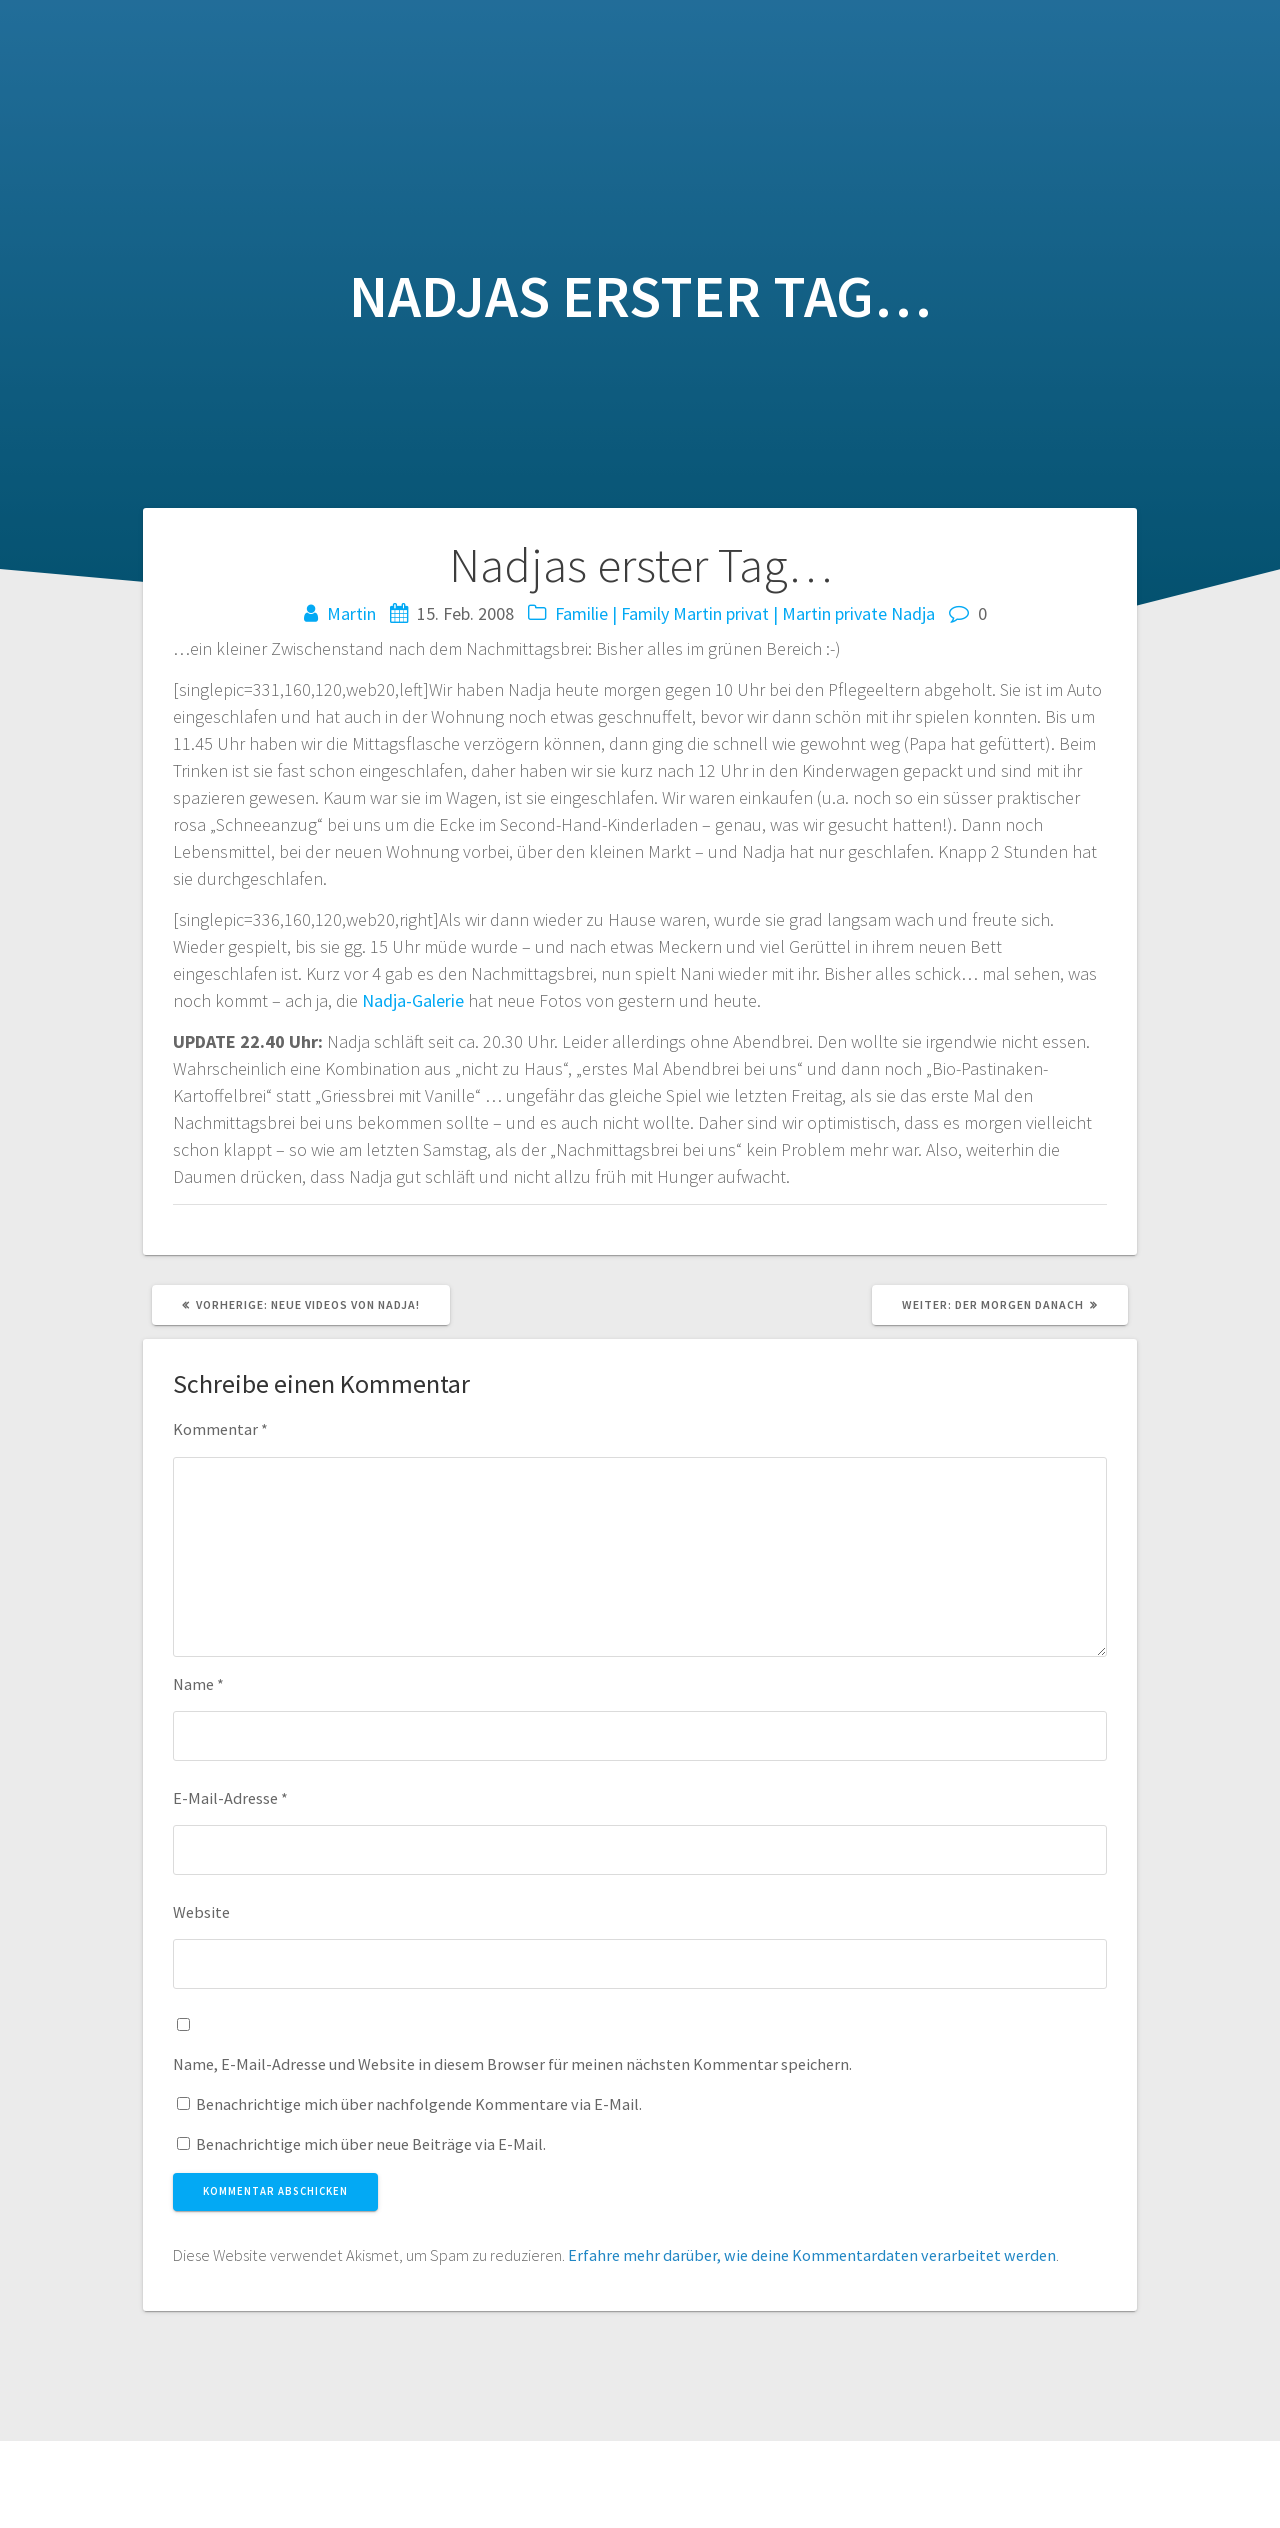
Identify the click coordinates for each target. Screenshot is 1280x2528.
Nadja (913, 613)
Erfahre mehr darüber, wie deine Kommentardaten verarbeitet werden (812, 2255)
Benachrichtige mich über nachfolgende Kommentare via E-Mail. (419, 2104)
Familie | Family (612, 613)
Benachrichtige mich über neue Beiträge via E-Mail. (371, 2144)
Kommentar (220, 1429)
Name (198, 1684)
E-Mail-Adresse (230, 1798)
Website (201, 1912)
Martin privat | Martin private (780, 613)
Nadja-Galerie (413, 1000)
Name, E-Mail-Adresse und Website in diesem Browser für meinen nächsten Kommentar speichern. (512, 2064)
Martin (351, 613)
